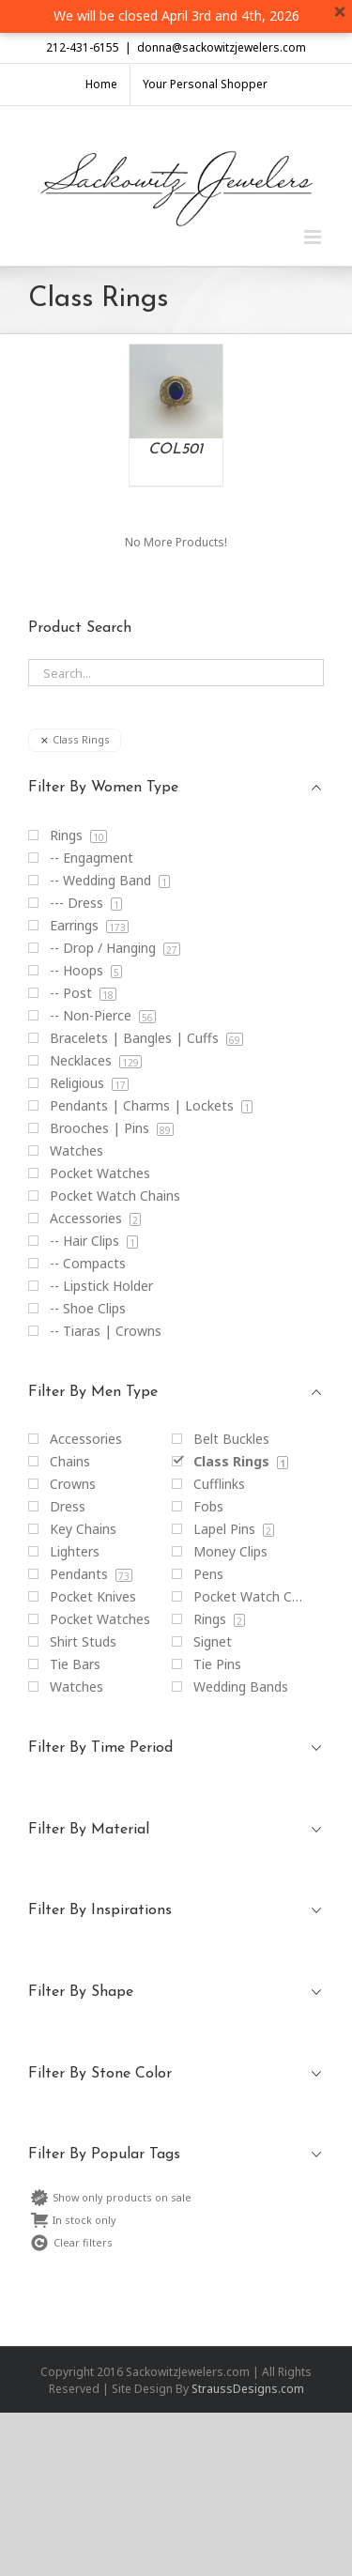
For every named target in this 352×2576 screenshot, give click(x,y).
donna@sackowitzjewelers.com (221, 47)
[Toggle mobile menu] (314, 237)
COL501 (175, 449)
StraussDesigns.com (247, 2389)
